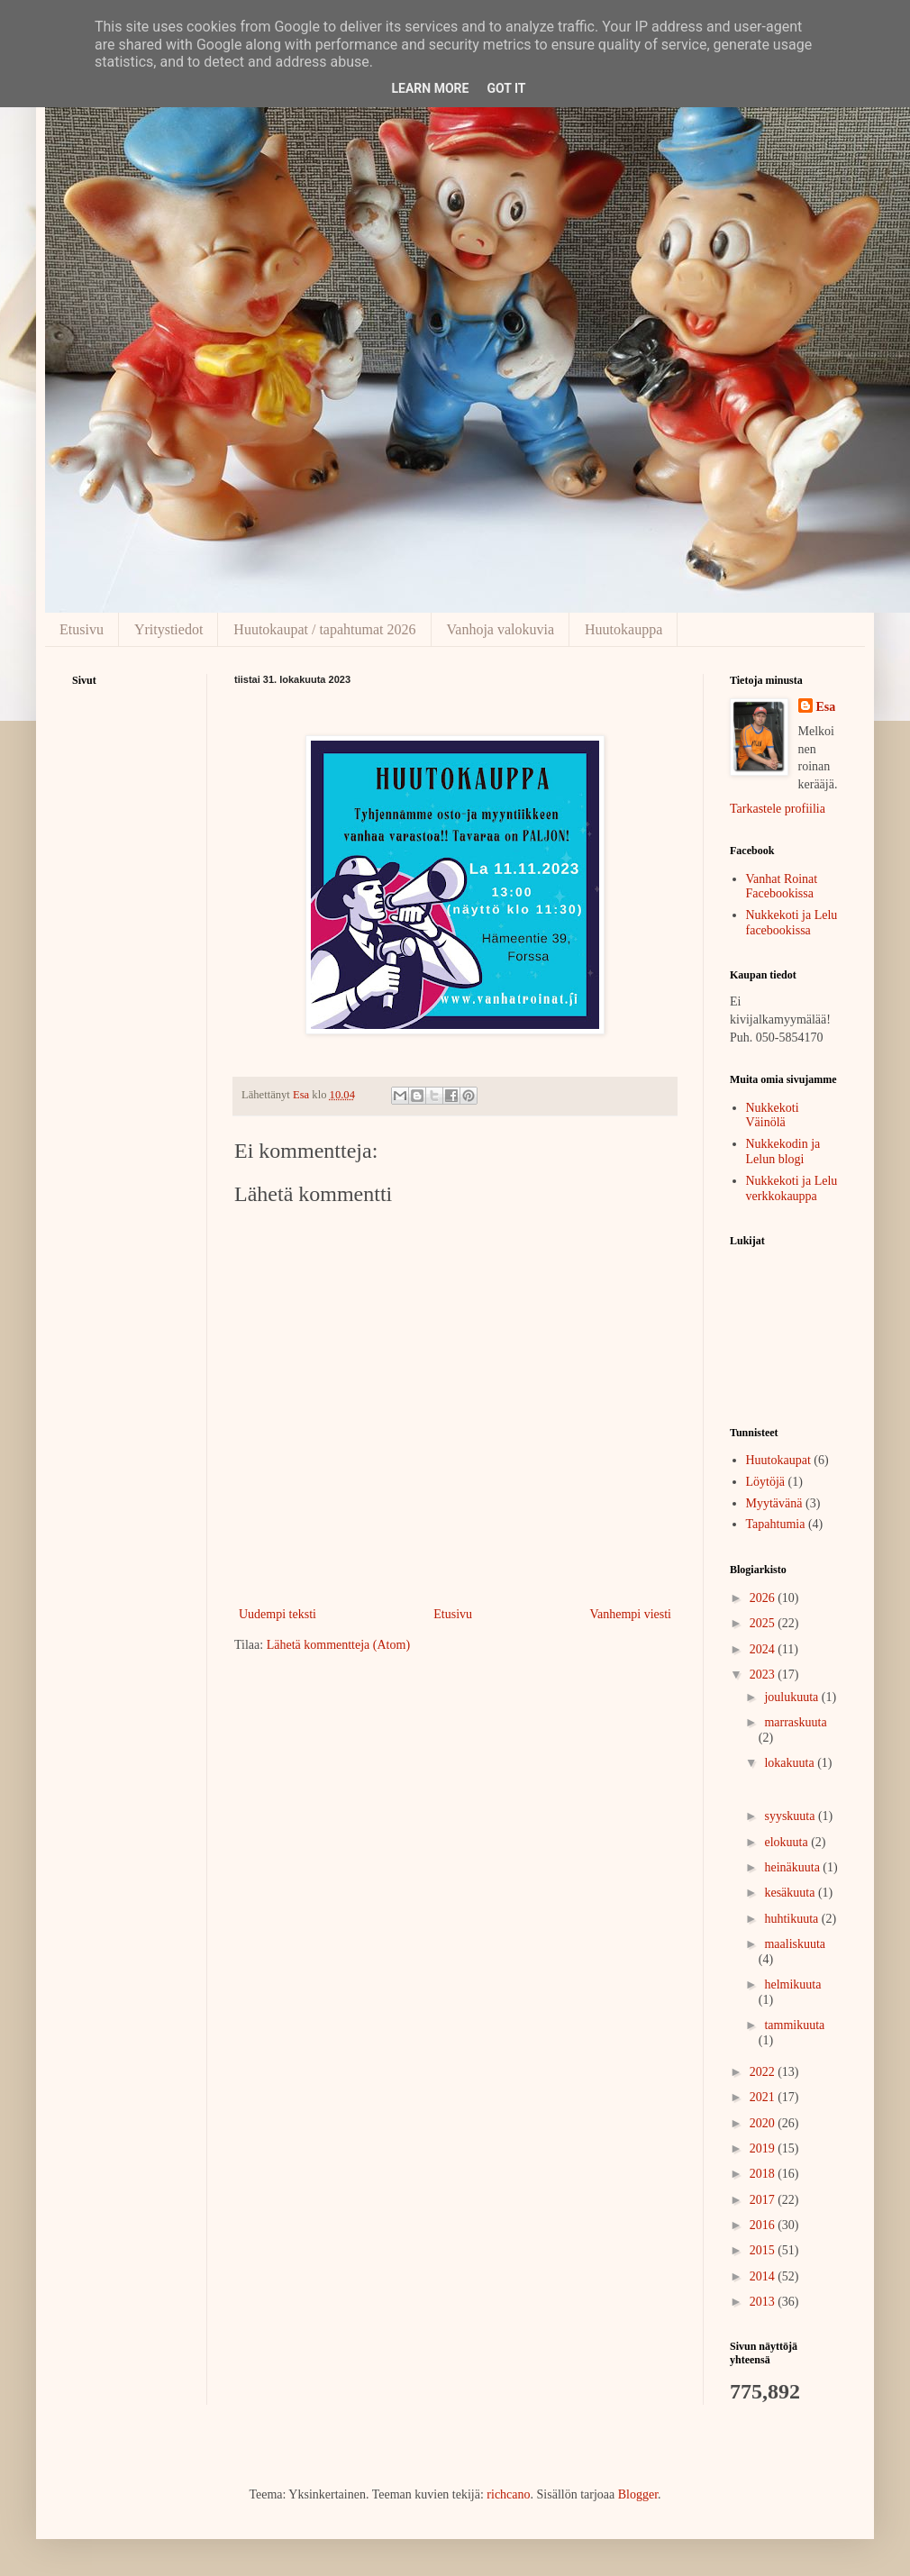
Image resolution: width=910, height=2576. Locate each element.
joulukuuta (792, 1697)
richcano (508, 2494)
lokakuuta (790, 1763)
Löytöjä (766, 1481)
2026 (764, 1598)
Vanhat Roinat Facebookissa (782, 886)
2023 (764, 1674)
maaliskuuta (794, 1944)
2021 (764, 2097)
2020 (764, 2123)
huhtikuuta (792, 1918)
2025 (764, 1623)
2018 (764, 2173)
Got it (506, 88)
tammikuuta (794, 2025)
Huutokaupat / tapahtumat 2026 (324, 629)
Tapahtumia (775, 1524)
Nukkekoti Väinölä (772, 1115)
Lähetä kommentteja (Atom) (338, 1645)
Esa (826, 707)
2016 (764, 2225)
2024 (764, 1649)
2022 (764, 2072)
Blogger (638, 2494)
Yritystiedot (168, 629)
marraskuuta (795, 1722)
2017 (764, 2200)
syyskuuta (791, 1816)
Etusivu (81, 629)
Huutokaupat (778, 1460)
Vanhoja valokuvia (501, 629)
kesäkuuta (790, 1892)
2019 (764, 2148)
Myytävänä (774, 1503)
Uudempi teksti (277, 1614)
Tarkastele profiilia (777, 808)
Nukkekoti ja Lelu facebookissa (792, 922)
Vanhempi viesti (630, 1614)
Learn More (430, 88)
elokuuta (787, 1842)
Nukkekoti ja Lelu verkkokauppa (792, 1188)
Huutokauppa (623, 629)
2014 (764, 2276)
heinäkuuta (793, 1867)
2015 (764, 2250)
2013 (764, 2301)
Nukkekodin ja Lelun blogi (783, 1151)
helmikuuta (792, 1984)
